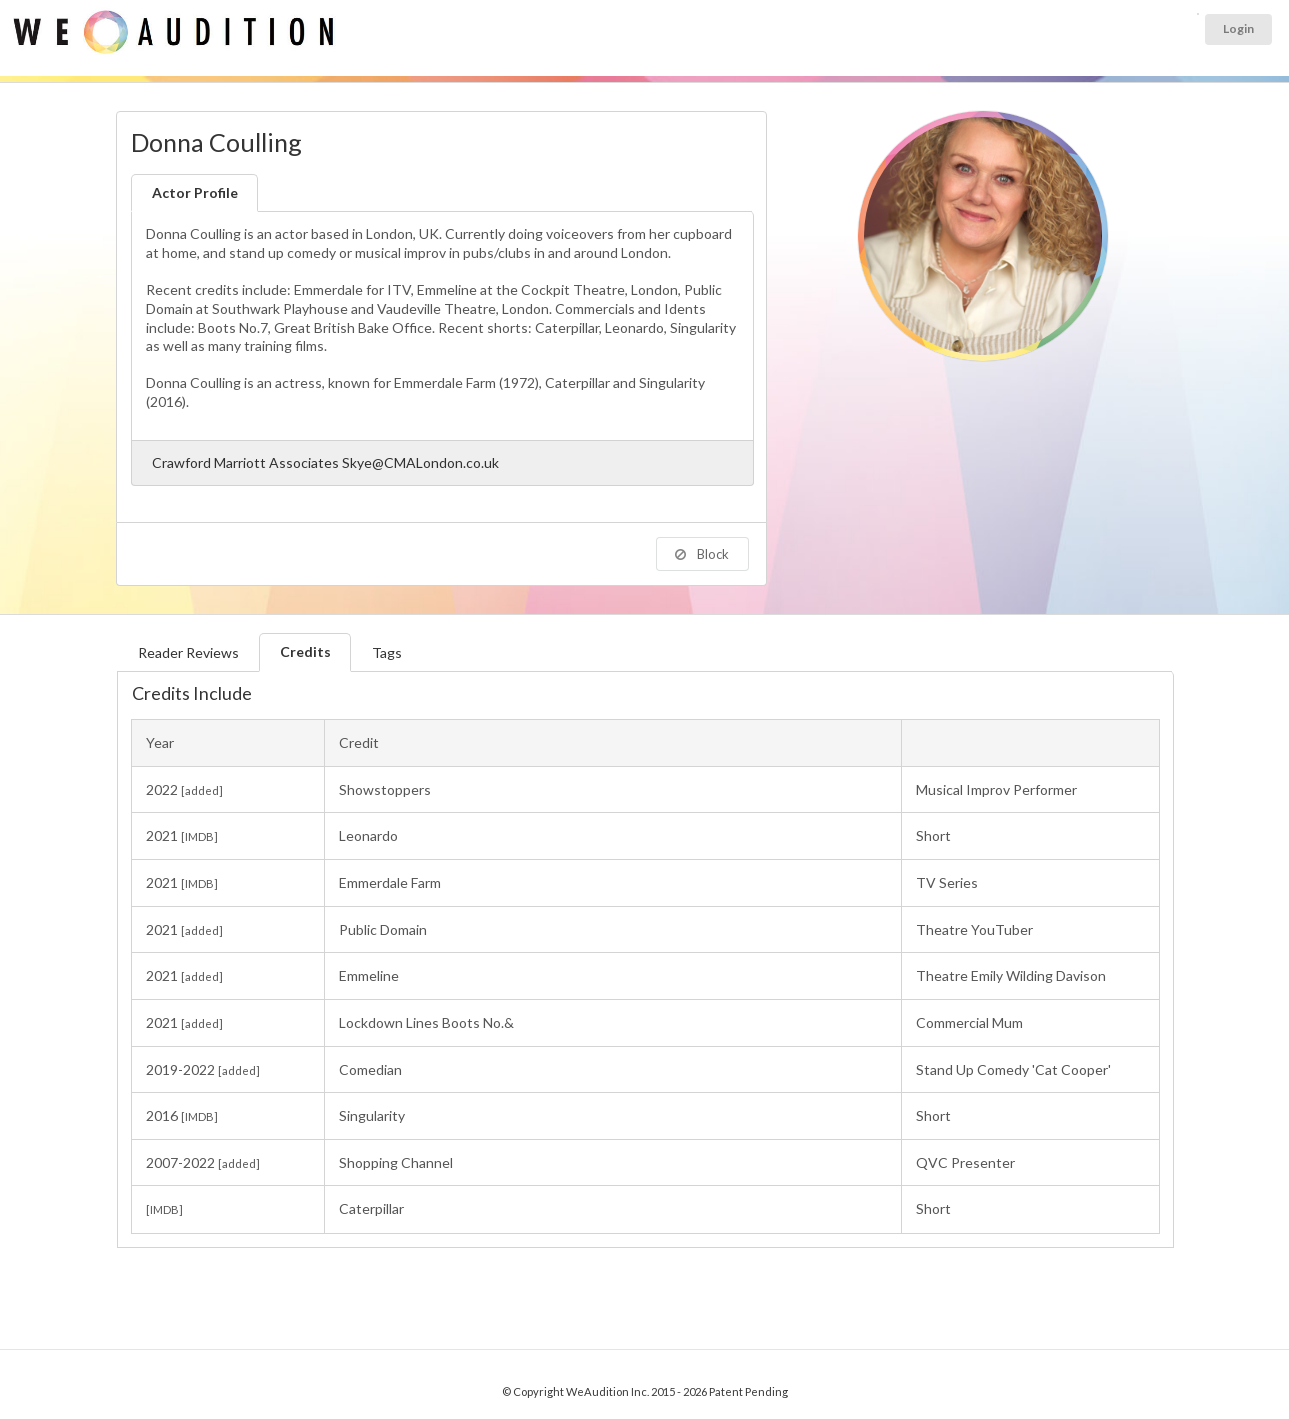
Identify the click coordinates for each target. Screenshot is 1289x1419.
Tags (387, 652)
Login (1238, 28)
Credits (305, 651)
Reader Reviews (188, 652)
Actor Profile (195, 192)
